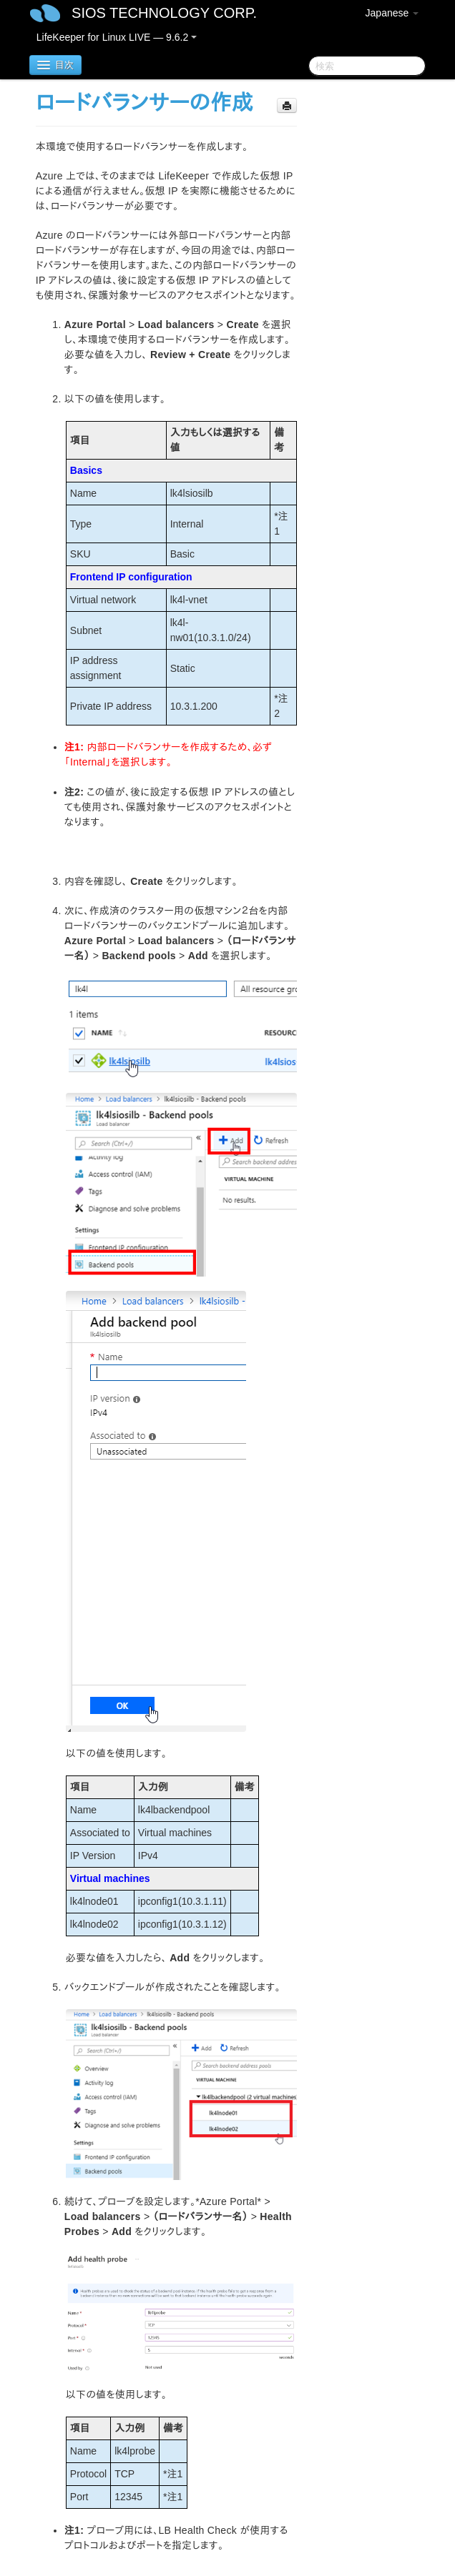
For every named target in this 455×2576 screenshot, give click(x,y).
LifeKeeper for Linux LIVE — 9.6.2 (116, 37)
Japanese (392, 13)
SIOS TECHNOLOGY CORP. (164, 13)
